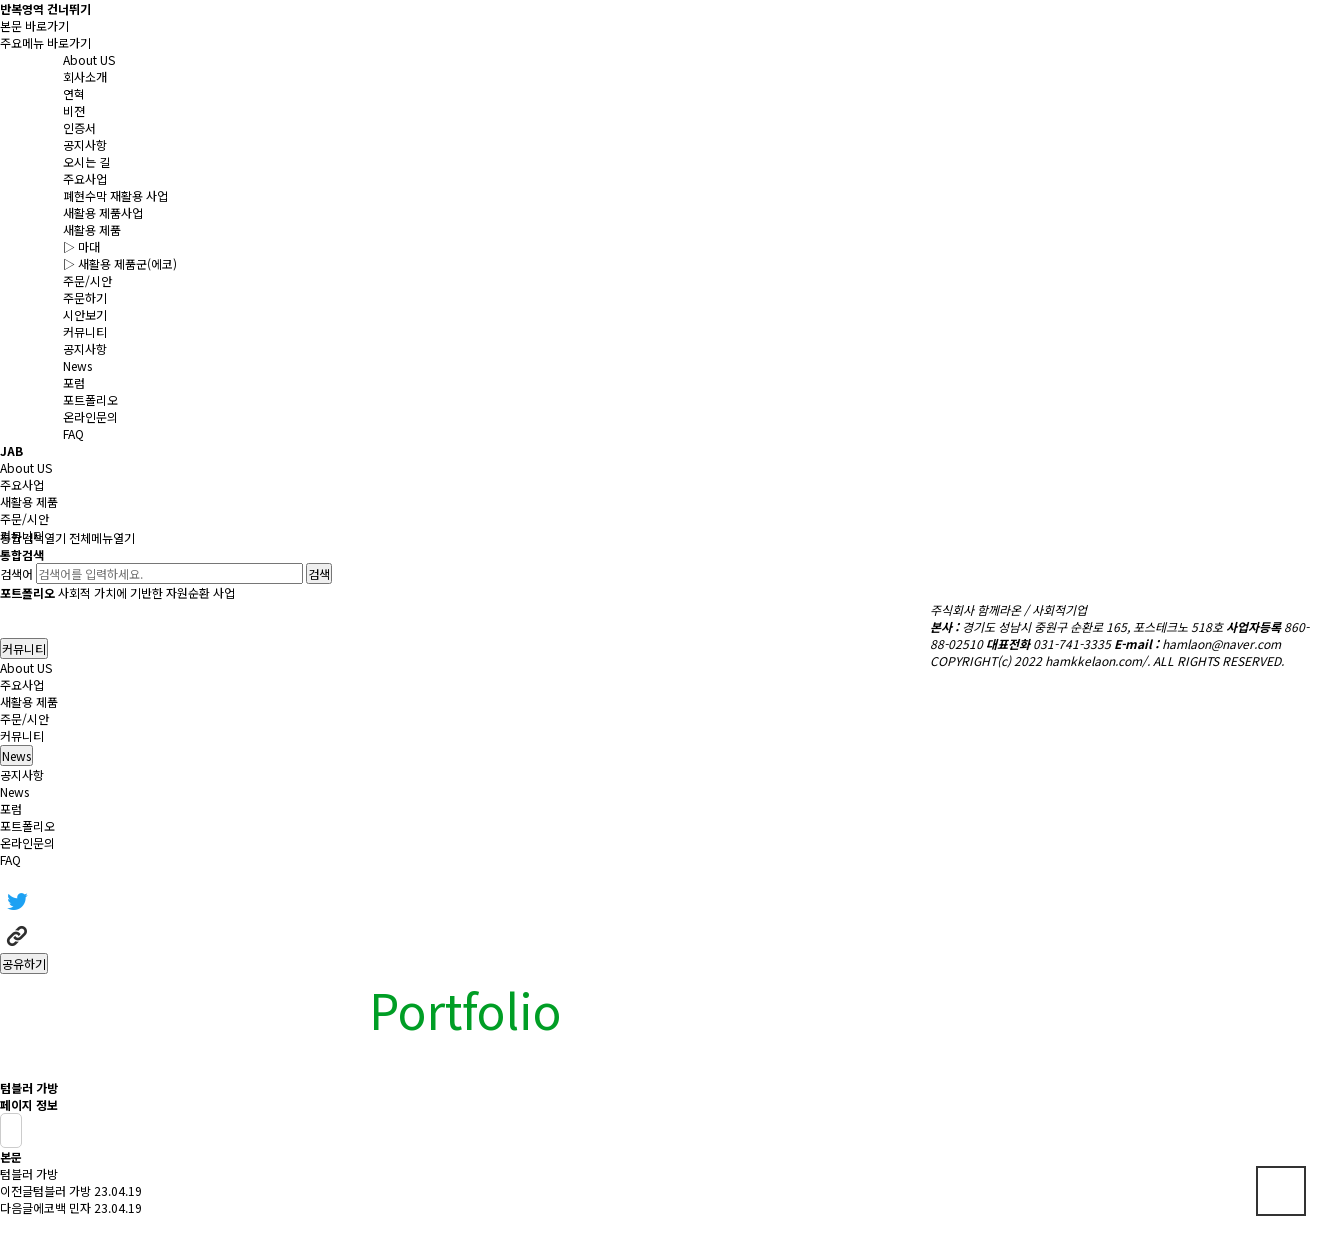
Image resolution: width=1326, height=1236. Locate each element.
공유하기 (24, 963)
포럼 (11, 808)
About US (26, 667)
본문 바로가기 (34, 25)
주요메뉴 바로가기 (45, 42)
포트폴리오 (27, 825)
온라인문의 (27, 842)
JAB (11, 450)
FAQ (10, 859)
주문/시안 (24, 718)
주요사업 (22, 684)
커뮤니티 (24, 648)
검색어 (16, 573)
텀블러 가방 (62, 1190)
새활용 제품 (29, 701)
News (14, 791)
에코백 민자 (62, 1207)
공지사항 (22, 774)
